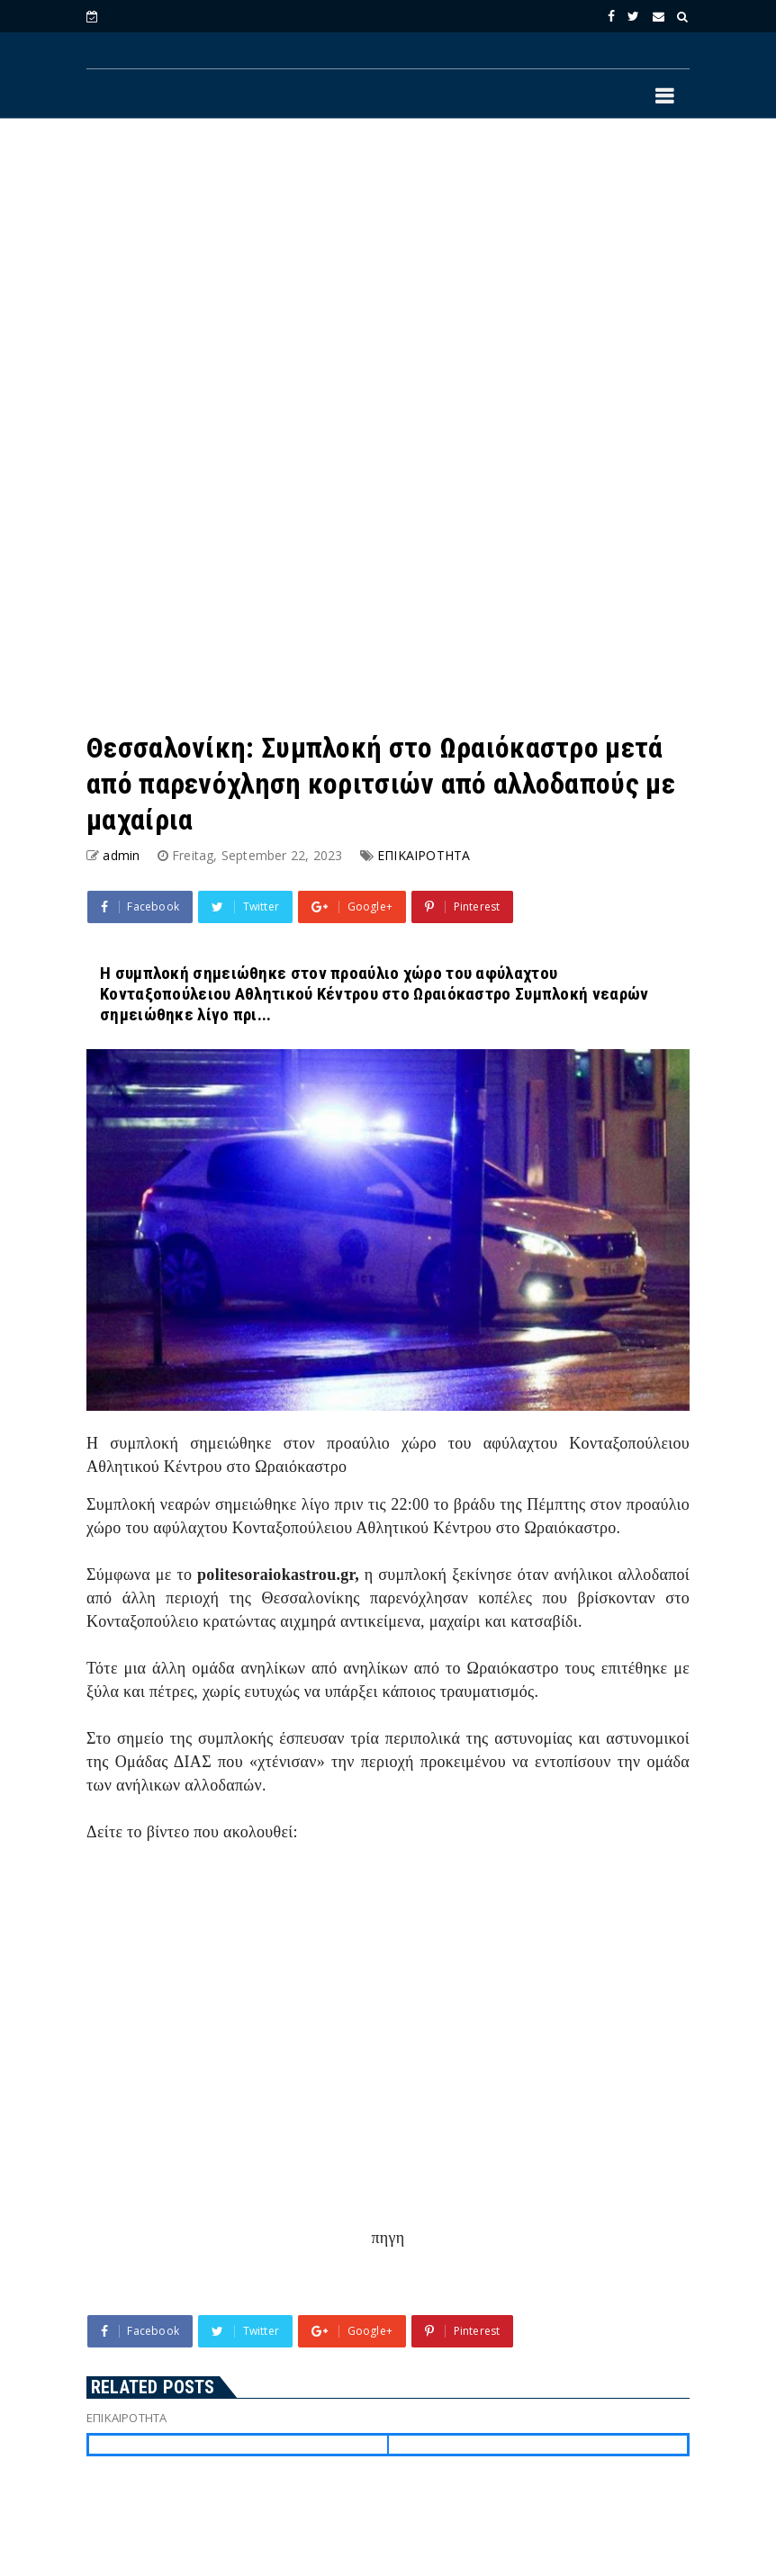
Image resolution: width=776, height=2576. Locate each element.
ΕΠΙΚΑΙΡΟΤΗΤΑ (423, 855)
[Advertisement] (388, 280)
